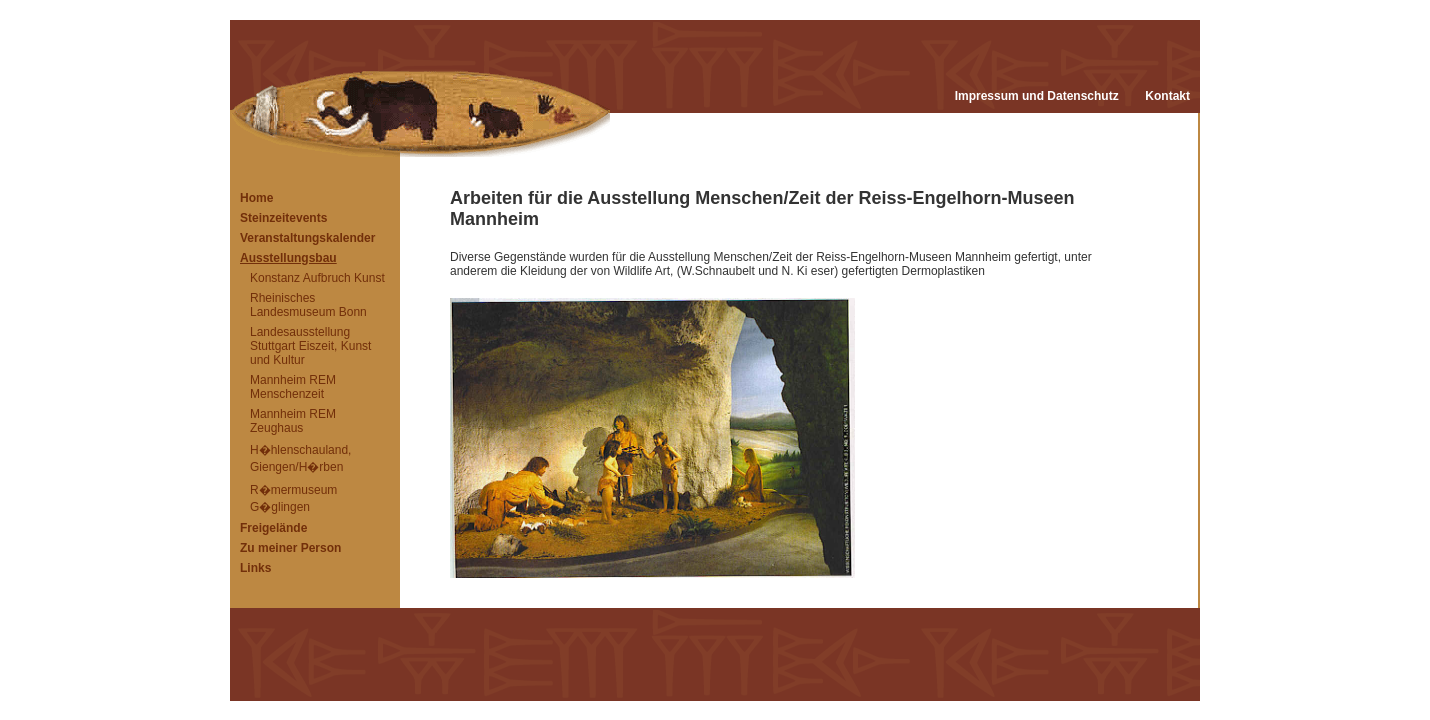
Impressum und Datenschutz (1037, 96)
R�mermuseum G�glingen (293, 498)
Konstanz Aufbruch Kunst (317, 278)
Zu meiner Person (290, 548)
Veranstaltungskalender (307, 238)
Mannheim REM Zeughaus (293, 421)
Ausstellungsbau (288, 258)
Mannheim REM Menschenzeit (293, 387)
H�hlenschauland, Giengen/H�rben (300, 458)
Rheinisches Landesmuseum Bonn (308, 305)
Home (256, 198)
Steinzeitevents (283, 218)
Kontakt (1167, 96)
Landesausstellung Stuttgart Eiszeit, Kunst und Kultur (310, 346)
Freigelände (273, 528)
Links (255, 568)
